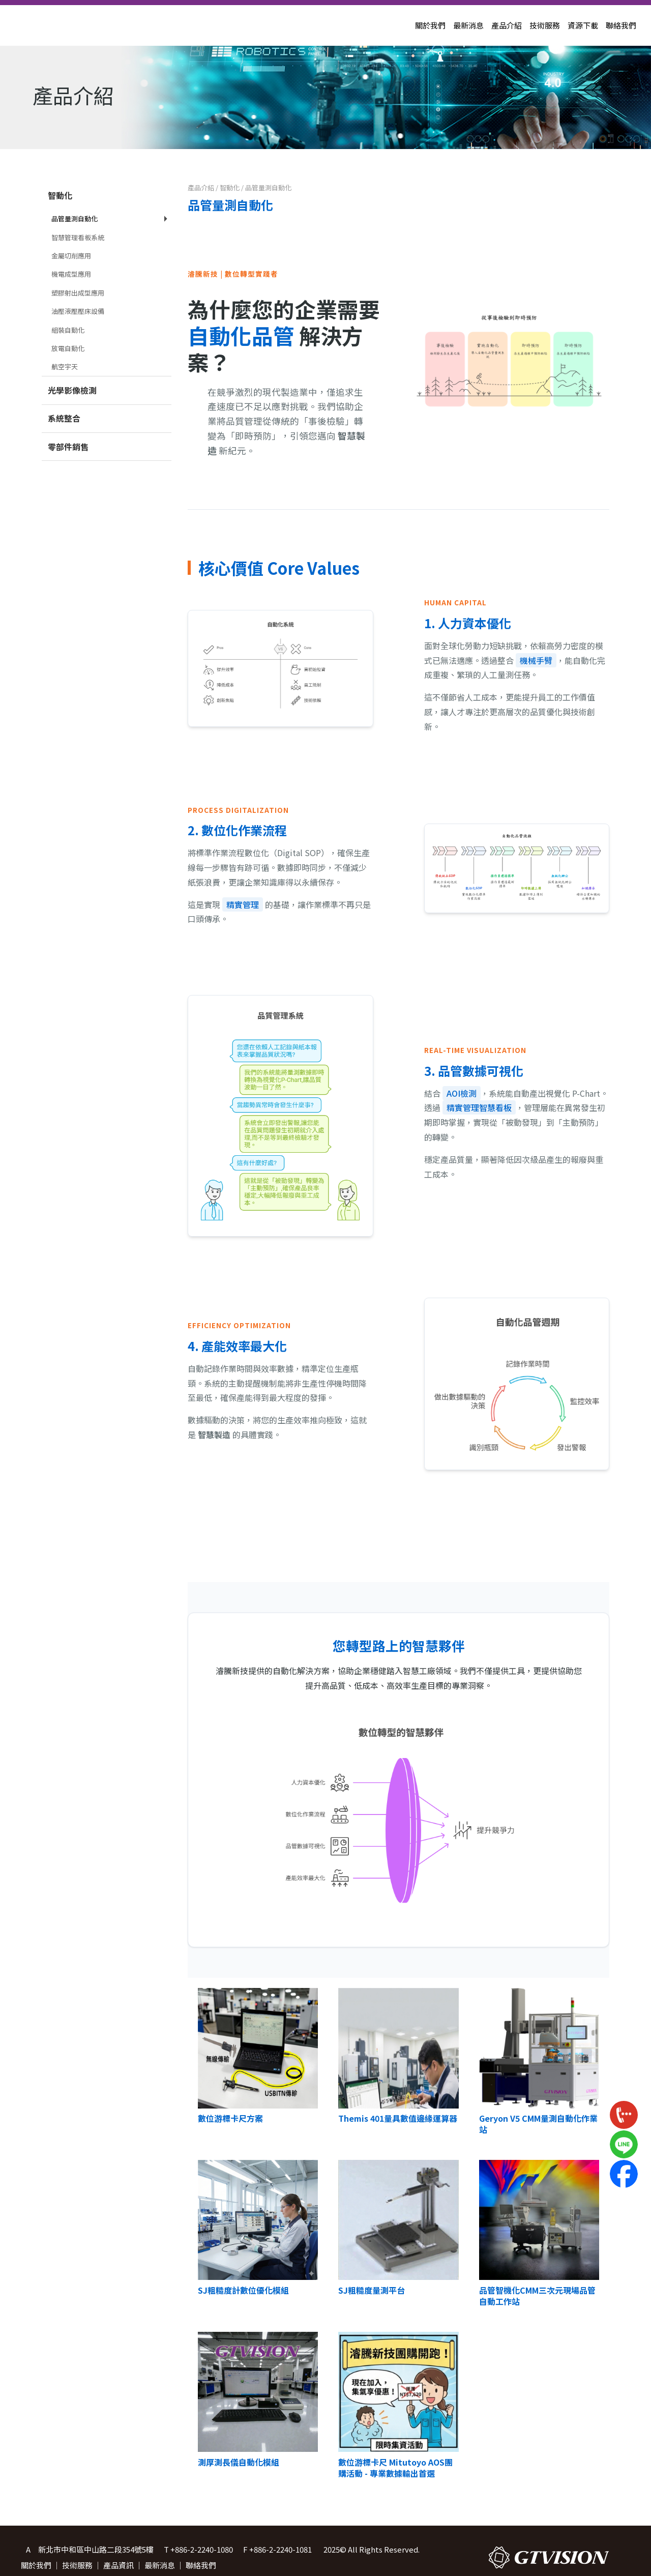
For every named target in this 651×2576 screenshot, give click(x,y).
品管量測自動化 (74, 218)
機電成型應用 (71, 274)
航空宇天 (64, 366)
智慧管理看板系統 (77, 237)
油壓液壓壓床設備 (77, 311)
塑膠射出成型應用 (77, 293)
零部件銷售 (68, 447)
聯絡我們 (621, 25)
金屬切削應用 (71, 255)
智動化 (60, 195)
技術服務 (544, 25)
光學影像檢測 (72, 390)
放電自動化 (67, 348)
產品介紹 (506, 25)
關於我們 (430, 25)
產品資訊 (118, 2565)
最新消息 (468, 25)
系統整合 (64, 418)
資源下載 (583, 25)
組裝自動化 (67, 330)
